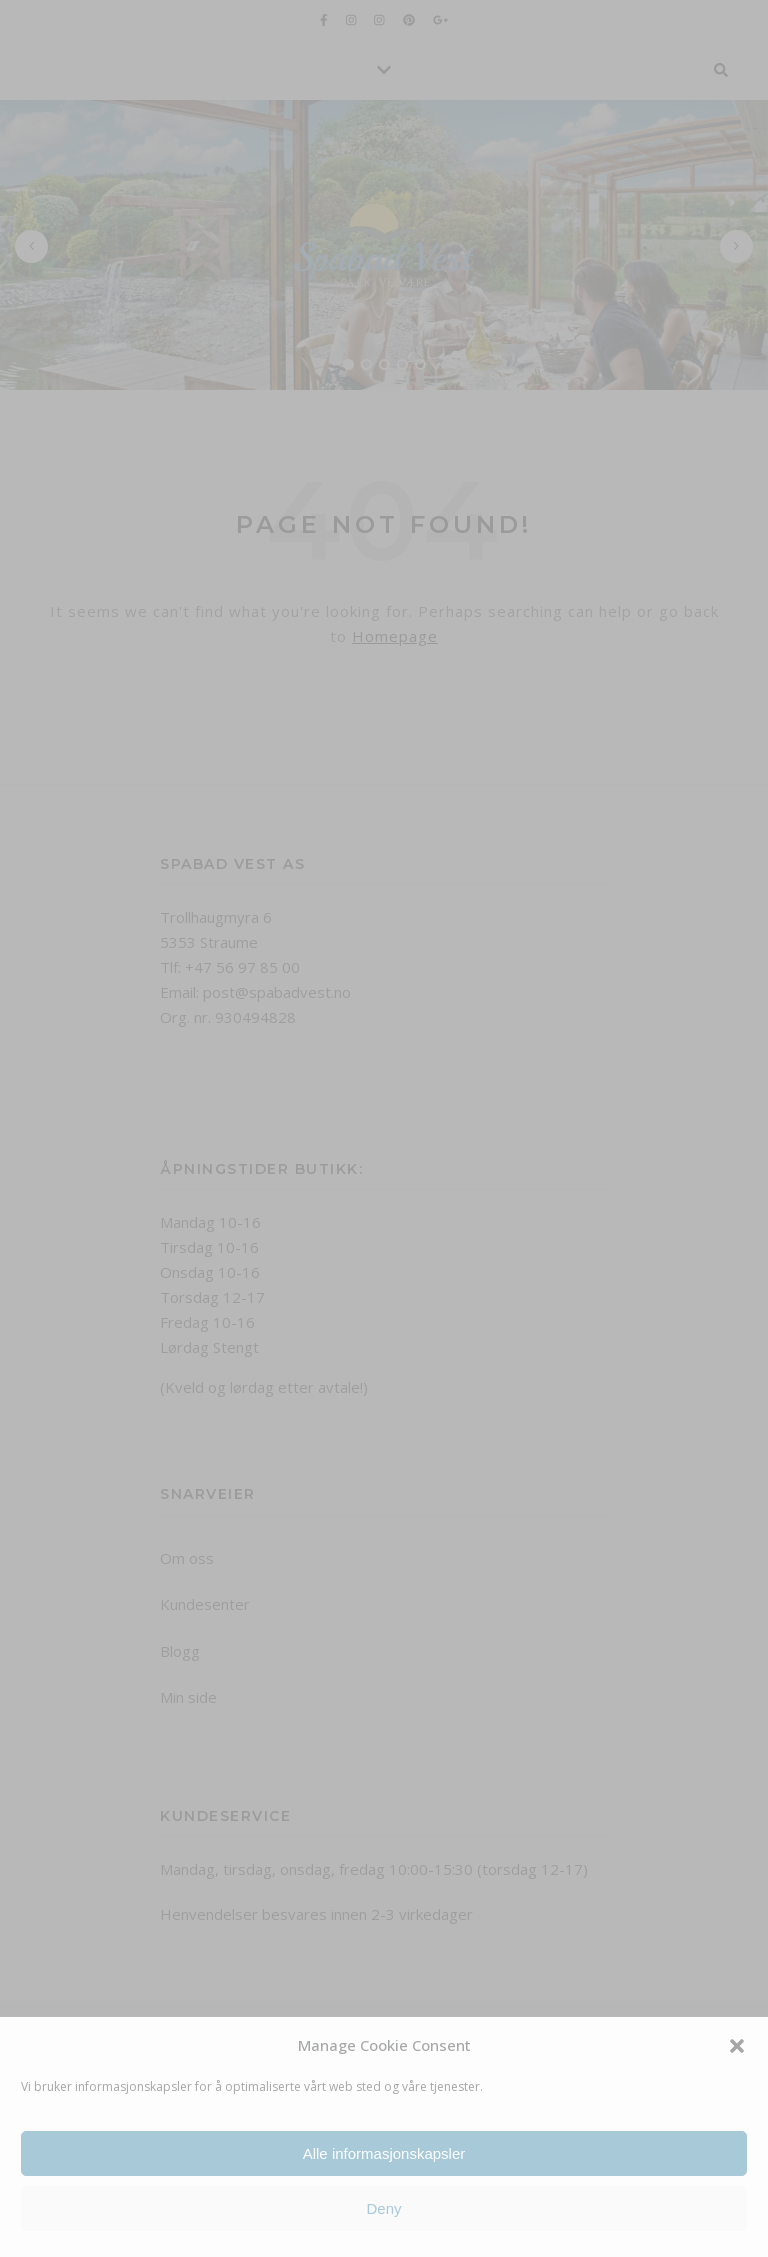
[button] (737, 2046)
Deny (383, 2208)
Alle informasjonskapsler (384, 2153)
